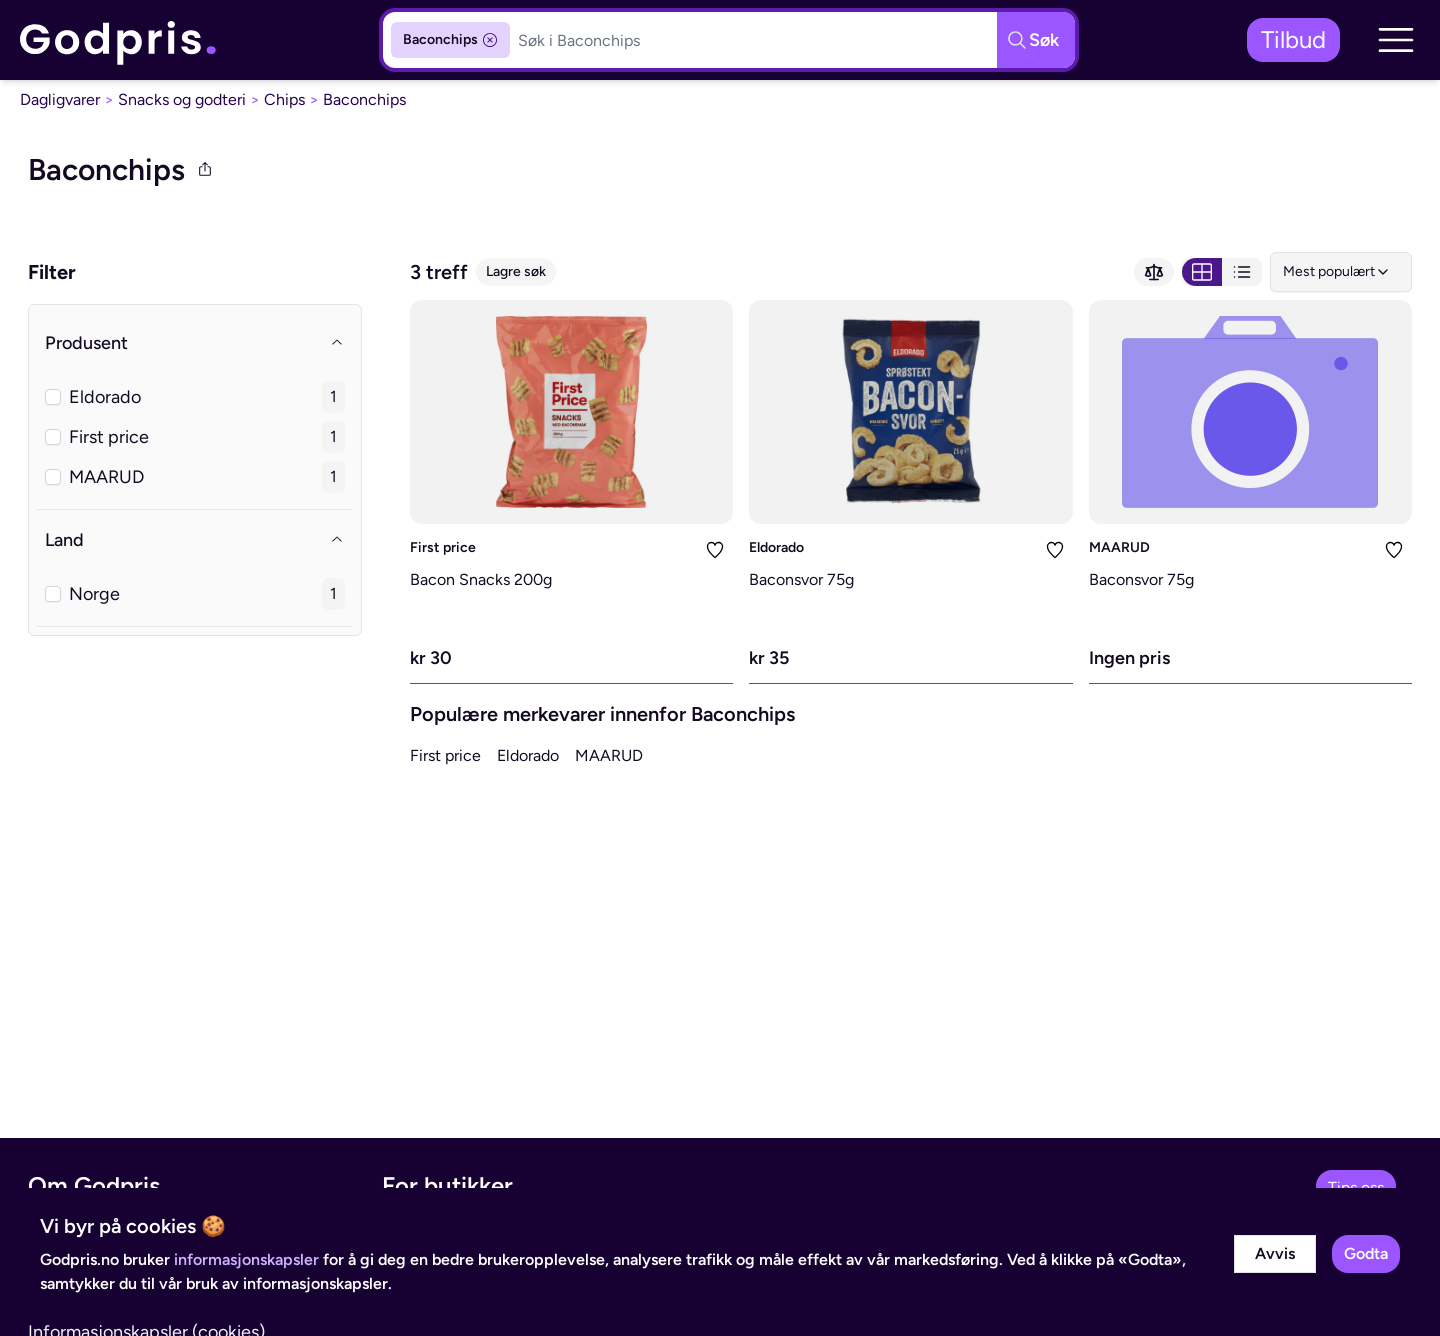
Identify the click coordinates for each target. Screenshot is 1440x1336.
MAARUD (1119, 547)
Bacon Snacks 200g (481, 579)
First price (443, 547)
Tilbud (1293, 39)
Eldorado (776, 547)
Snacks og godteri (182, 99)
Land (195, 540)
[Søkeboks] (753, 40)
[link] (119, 40)
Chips (284, 99)
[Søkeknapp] (1036, 40)
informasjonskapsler (246, 1259)
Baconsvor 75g (801, 579)
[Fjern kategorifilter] (490, 40)
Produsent (195, 343)
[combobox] (1341, 272)
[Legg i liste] (715, 550)
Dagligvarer (60, 99)
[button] (1396, 40)
